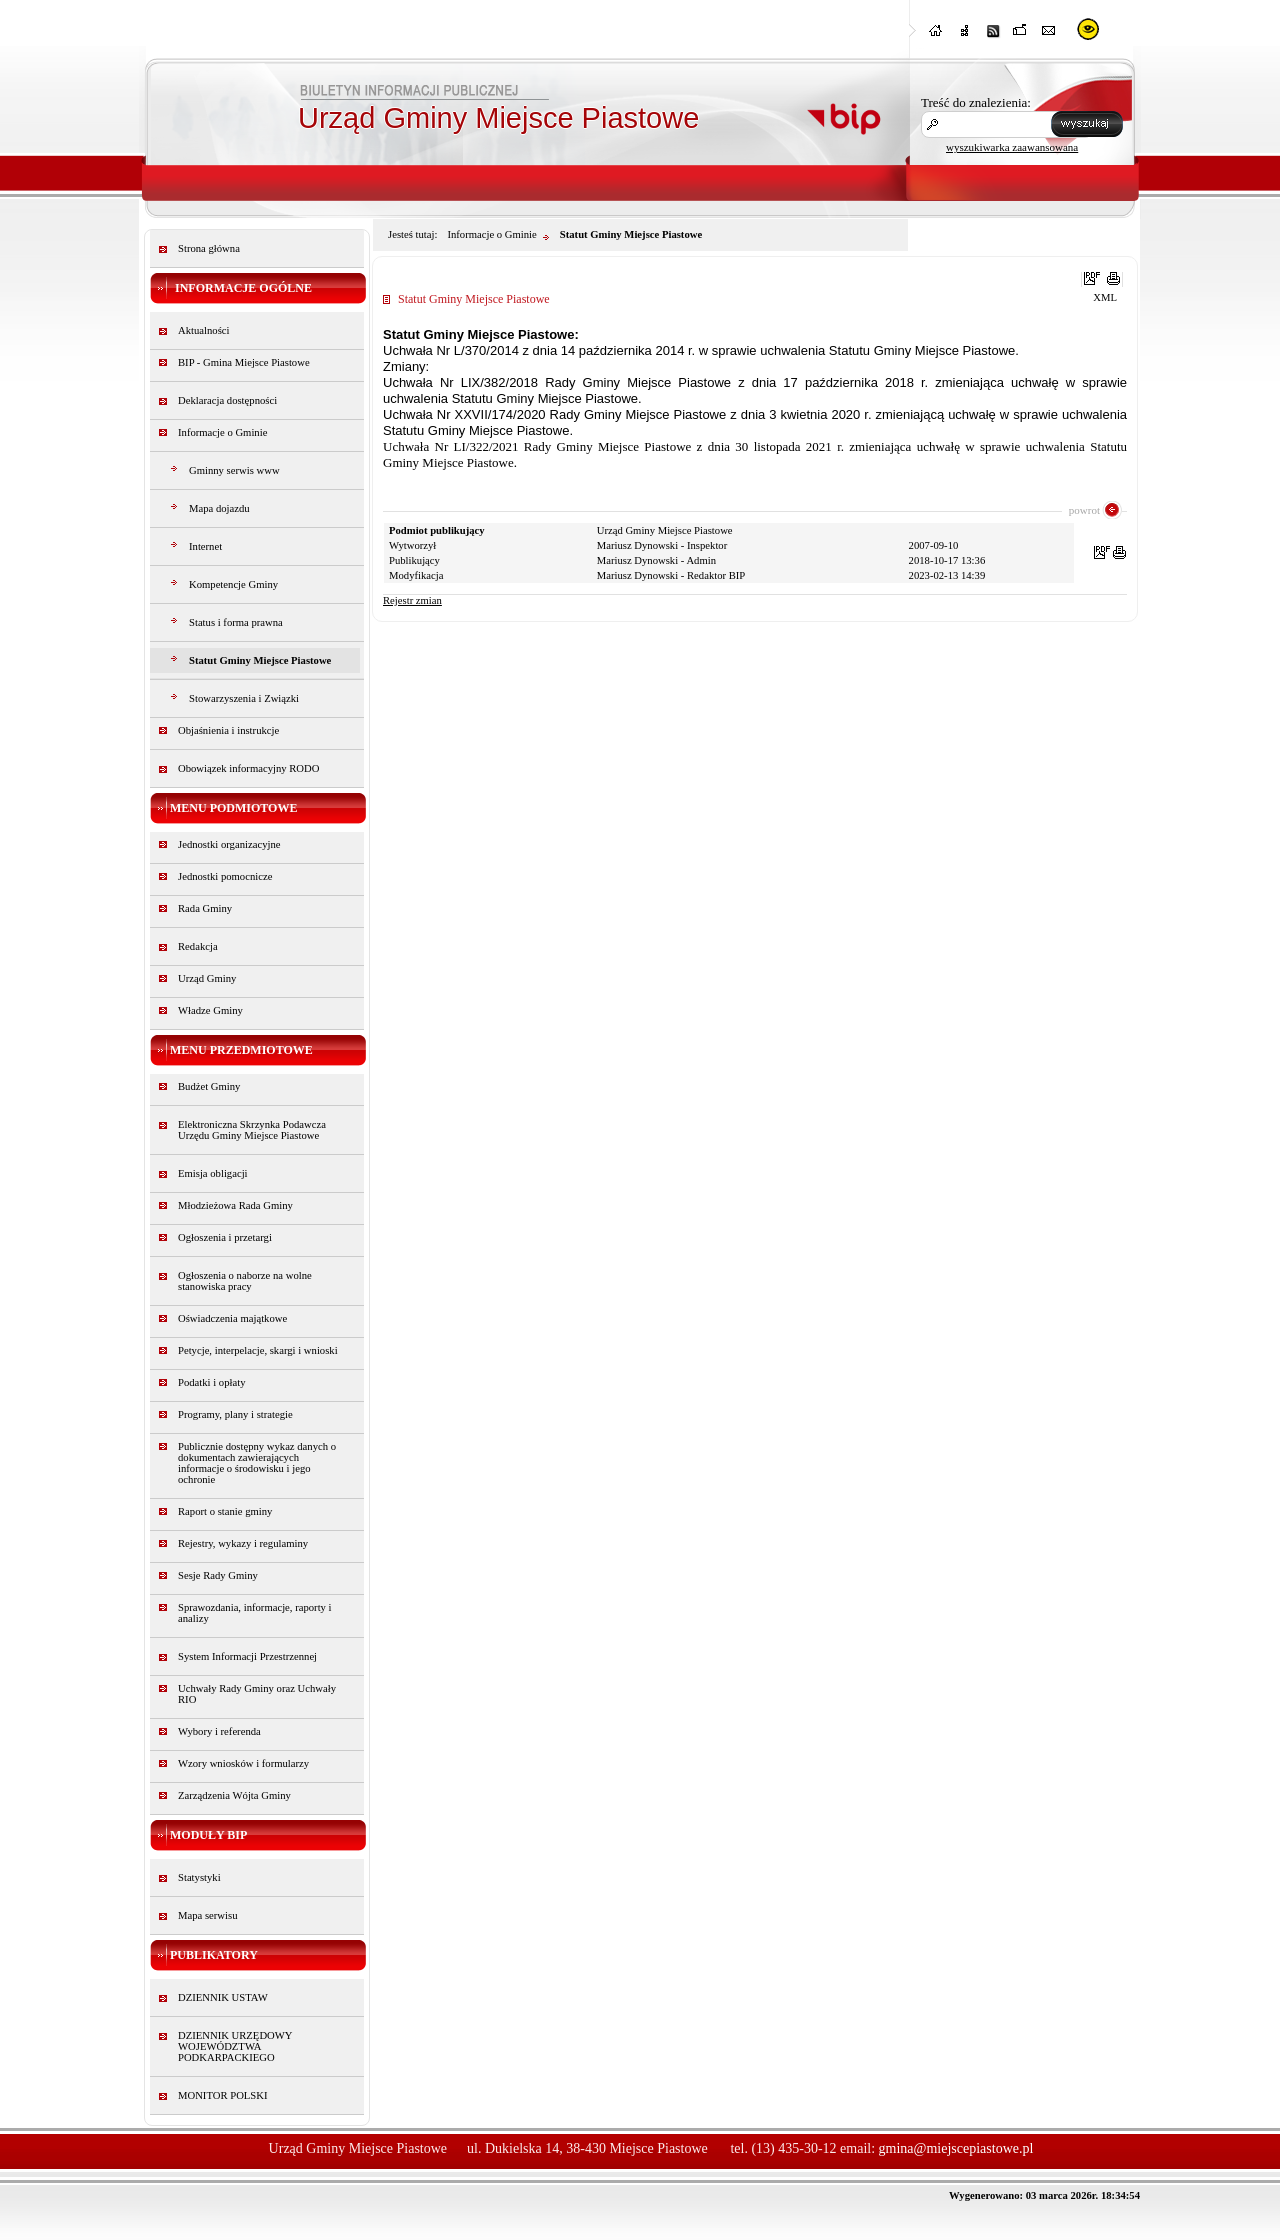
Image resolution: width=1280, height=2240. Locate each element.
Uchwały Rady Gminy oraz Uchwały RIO (257, 1694)
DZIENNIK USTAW (223, 1997)
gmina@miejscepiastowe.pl (956, 2148)
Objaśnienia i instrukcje (228, 730)
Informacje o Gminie (222, 432)
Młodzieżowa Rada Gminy (235, 1205)
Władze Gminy (210, 1010)
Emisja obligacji (213, 1173)
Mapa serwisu (207, 1915)
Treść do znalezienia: (976, 102)
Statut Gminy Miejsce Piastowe (260, 660)
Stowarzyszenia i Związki (244, 698)
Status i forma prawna (236, 622)
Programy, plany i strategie (235, 1414)
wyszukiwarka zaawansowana (1012, 147)
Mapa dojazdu (219, 508)
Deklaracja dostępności (227, 400)
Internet (205, 546)
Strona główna (209, 248)
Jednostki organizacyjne (229, 844)
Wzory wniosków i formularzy (243, 1763)
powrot (1084, 510)
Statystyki (199, 1877)
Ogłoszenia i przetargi (225, 1237)
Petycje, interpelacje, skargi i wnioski (258, 1350)
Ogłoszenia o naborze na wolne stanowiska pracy (245, 1281)
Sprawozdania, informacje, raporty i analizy (255, 1613)
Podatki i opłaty (212, 1382)
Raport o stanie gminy (225, 1511)
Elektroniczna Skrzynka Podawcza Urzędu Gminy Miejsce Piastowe (252, 1130)
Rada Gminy (205, 908)
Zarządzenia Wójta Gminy (234, 1795)
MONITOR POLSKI (223, 2095)
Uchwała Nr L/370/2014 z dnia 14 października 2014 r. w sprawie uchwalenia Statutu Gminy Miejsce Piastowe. (701, 350)
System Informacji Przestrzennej (247, 1656)
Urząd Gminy (207, 978)
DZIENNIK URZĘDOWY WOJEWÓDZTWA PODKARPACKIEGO (235, 2046)
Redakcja (198, 946)
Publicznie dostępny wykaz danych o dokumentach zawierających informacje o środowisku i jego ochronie (257, 1463)
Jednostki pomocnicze (225, 876)
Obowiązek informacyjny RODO (248, 768)
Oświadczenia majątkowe (232, 1318)
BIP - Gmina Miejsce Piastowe (244, 362)
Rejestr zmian (412, 600)
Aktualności (204, 330)
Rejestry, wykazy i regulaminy (243, 1543)
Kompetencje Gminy (233, 584)
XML (1105, 297)
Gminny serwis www (234, 470)
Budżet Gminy (209, 1086)
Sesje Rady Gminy (218, 1575)
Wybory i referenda (219, 1731)
